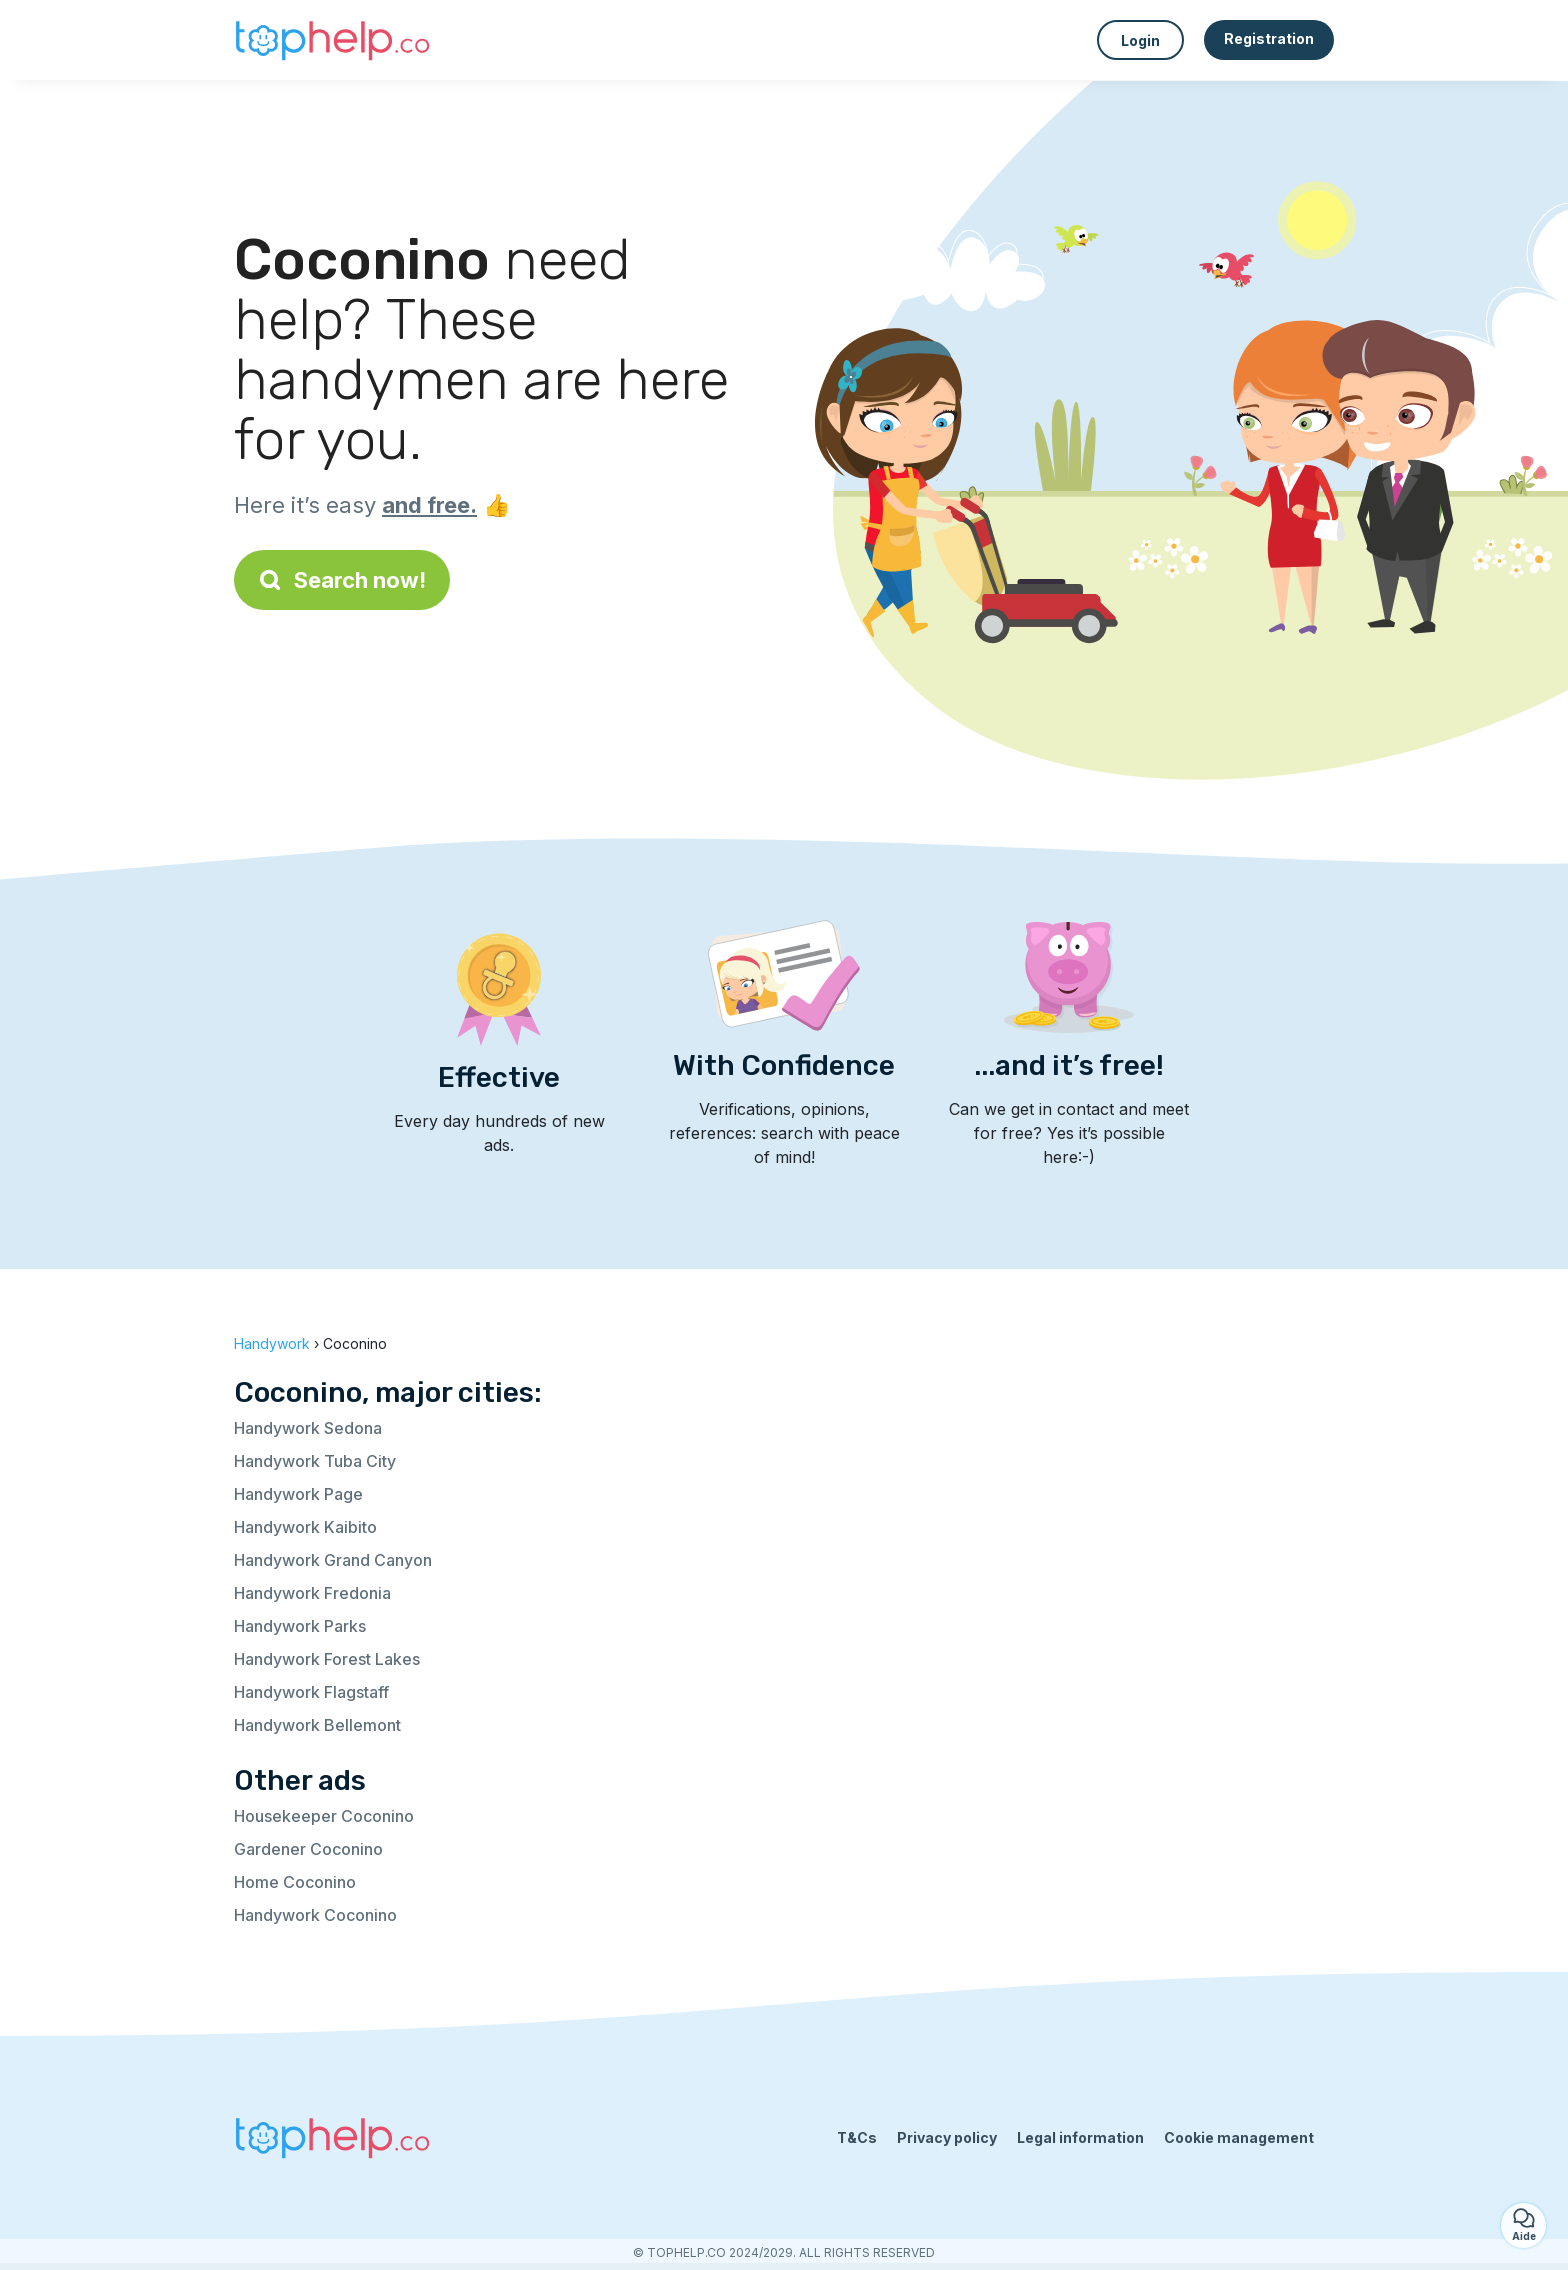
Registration (1269, 38)
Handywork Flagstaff (311, 1692)
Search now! (342, 580)
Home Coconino (295, 1882)
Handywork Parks (300, 1626)
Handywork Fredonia (312, 1593)
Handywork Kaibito (305, 1527)
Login (1140, 40)
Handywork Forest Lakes (327, 1659)
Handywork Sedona (308, 1428)
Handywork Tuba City (315, 1461)
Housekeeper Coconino (324, 1816)
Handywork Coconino (315, 1915)
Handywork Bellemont (317, 1725)
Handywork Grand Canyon (333, 1560)
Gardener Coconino (308, 1849)
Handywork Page (298, 1494)
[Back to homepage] (334, 40)
